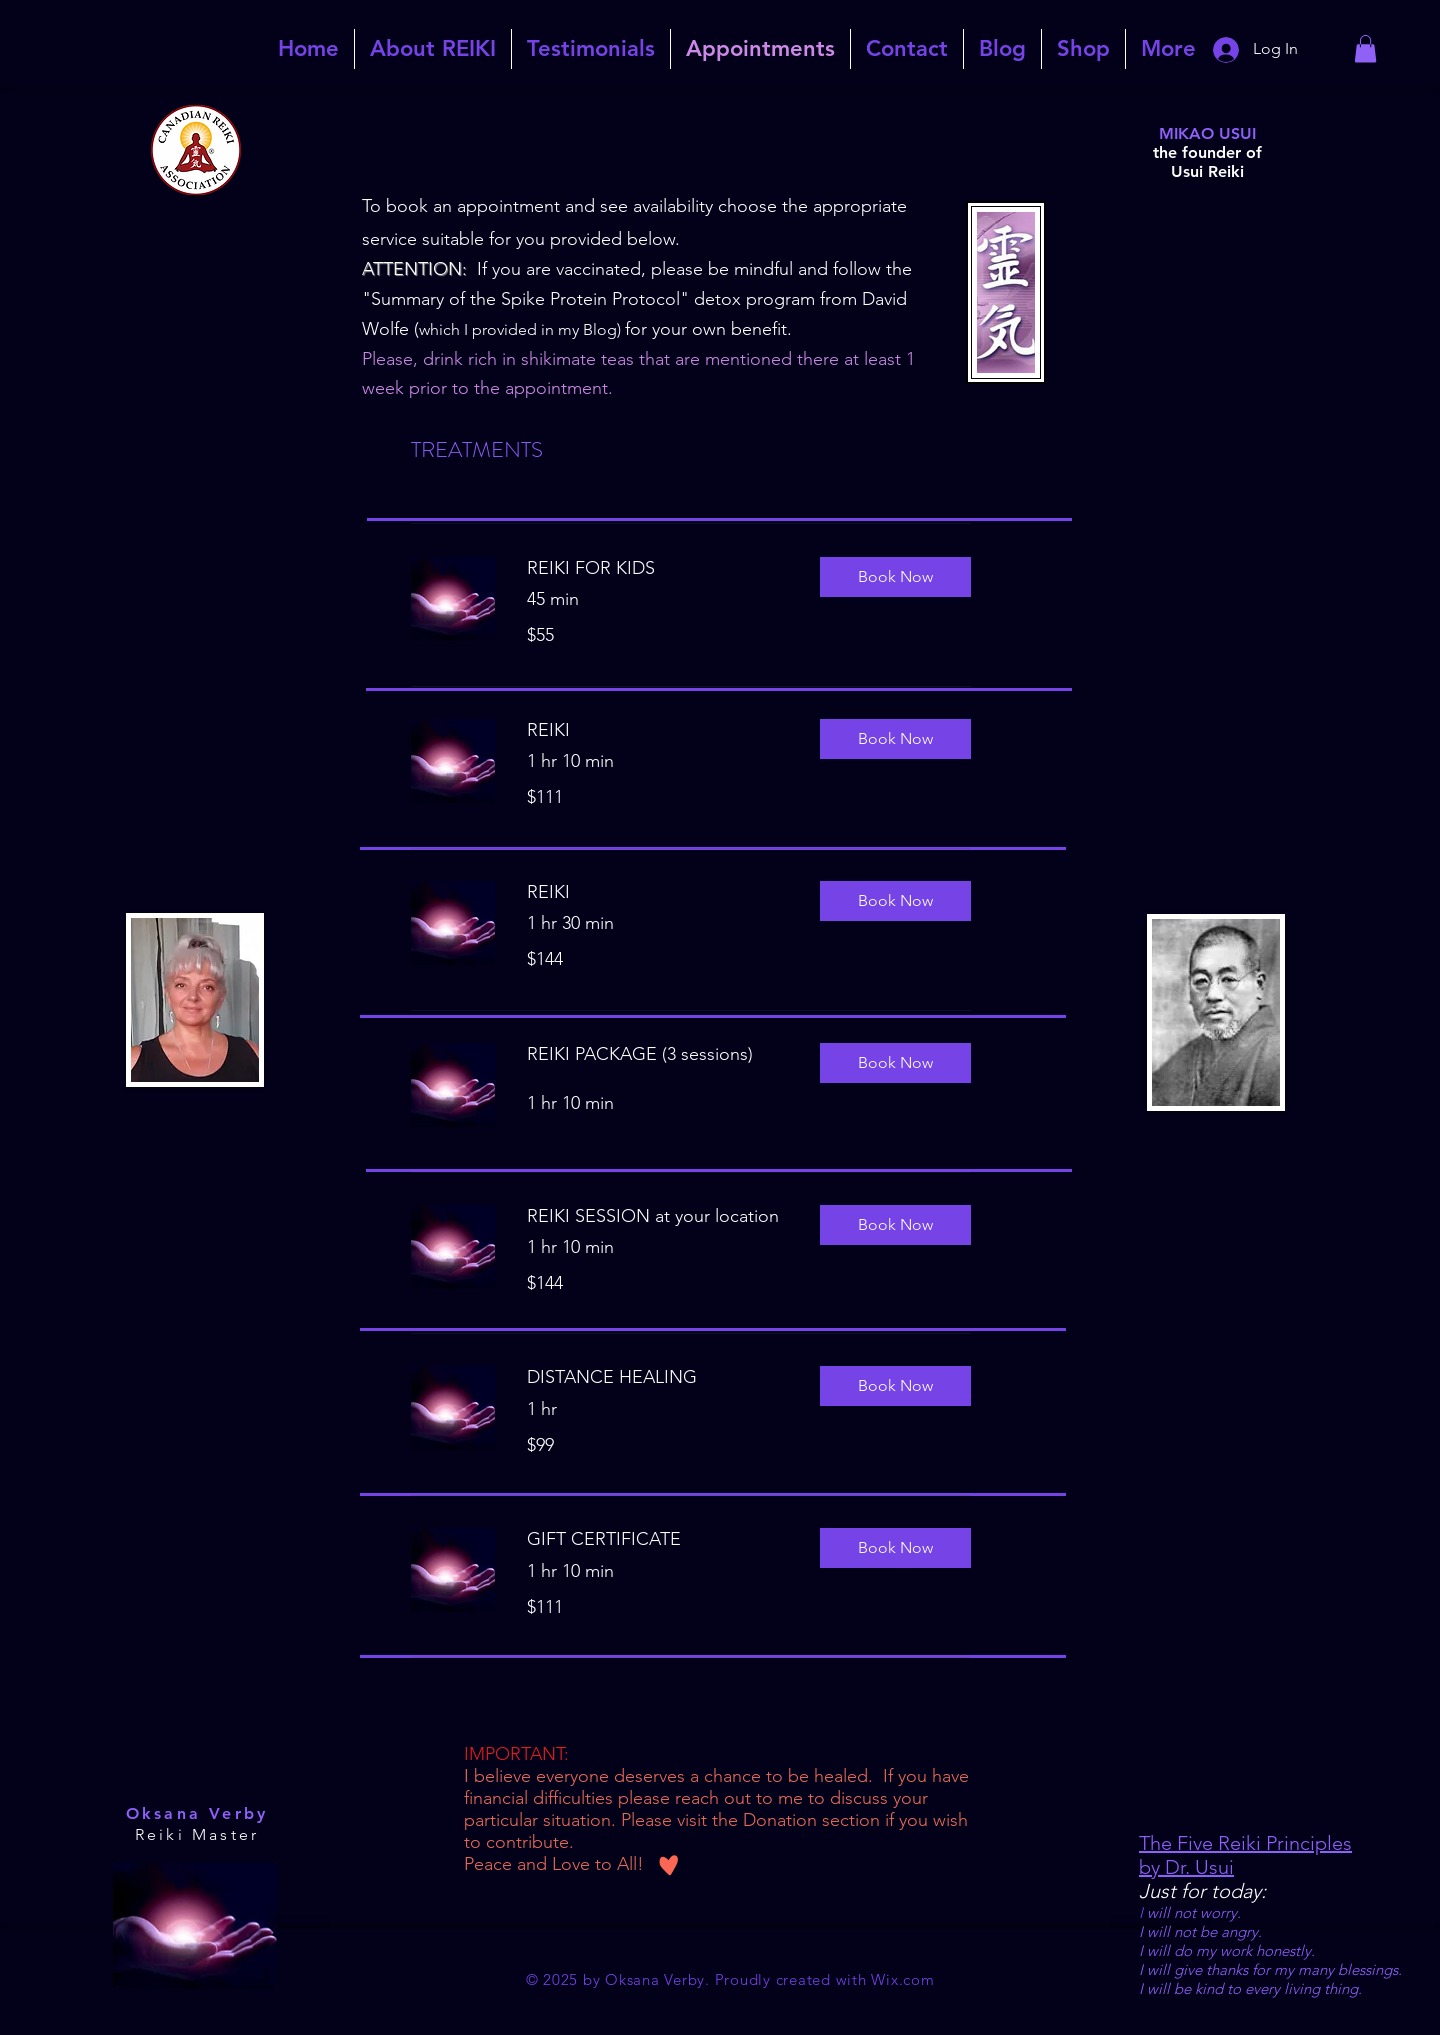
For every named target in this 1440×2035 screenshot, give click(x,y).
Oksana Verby (197, 1813)
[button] (895, 577)
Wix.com (902, 1979)
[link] (1365, 48)
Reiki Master (197, 1834)
